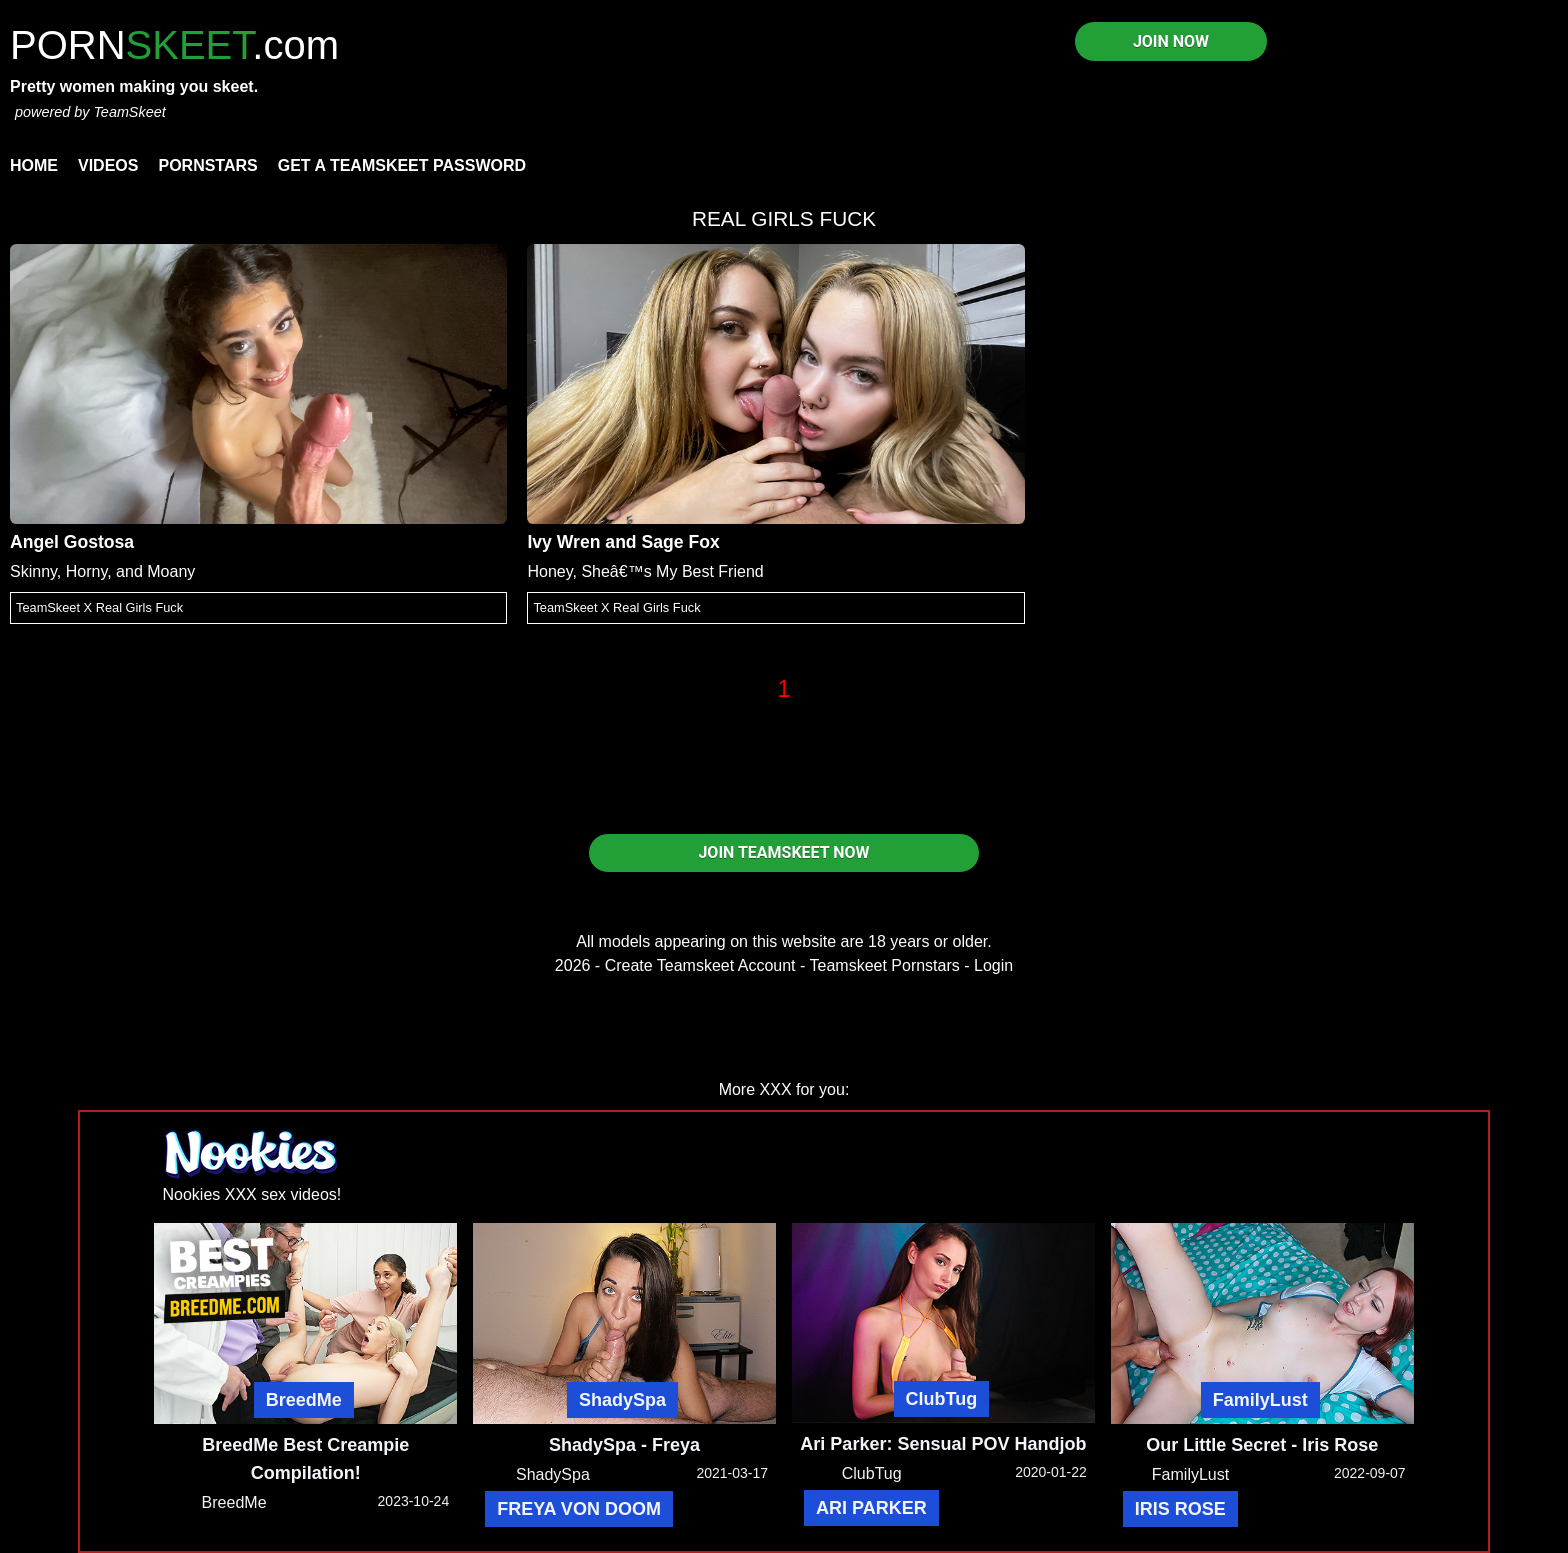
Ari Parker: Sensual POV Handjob (943, 1444)
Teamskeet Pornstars (885, 965)
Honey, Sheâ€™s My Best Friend (645, 571)
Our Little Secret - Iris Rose (1262, 1445)
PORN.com (174, 45)
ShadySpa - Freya (624, 1445)
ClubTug (942, 1399)
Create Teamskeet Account (700, 965)
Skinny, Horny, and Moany (102, 571)
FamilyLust (1260, 1400)
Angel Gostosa (72, 542)
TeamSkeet (129, 112)
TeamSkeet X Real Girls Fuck (99, 607)
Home (34, 165)
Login (993, 965)
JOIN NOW (1171, 41)
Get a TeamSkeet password (402, 165)
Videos (108, 165)
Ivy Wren (563, 542)
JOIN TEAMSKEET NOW (783, 852)
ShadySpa (622, 1400)
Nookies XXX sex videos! (252, 1194)
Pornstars (207, 165)
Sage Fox (681, 542)
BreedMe (304, 1400)
